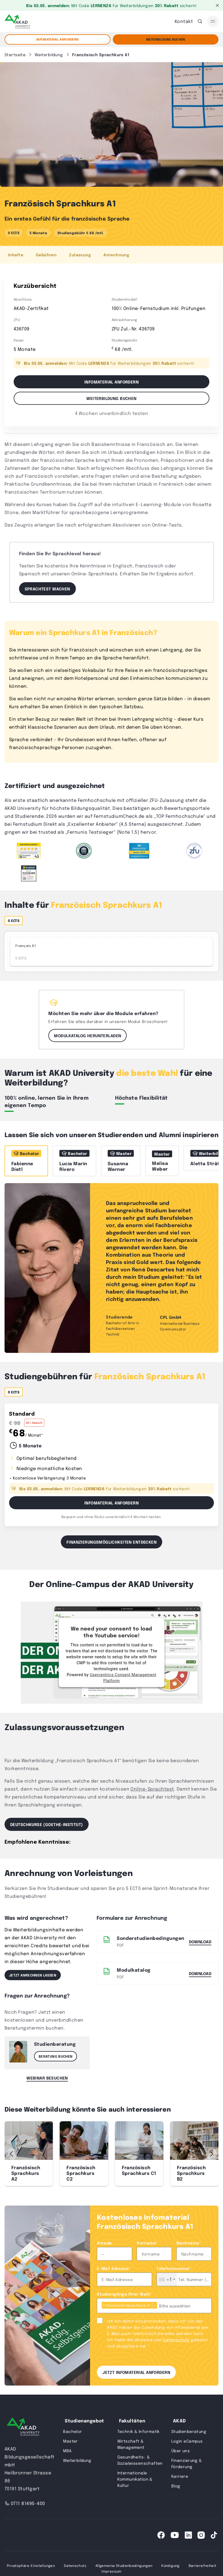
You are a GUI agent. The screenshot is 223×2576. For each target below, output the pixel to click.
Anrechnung (116, 254)
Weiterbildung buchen (111, 398)
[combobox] (167, 2279)
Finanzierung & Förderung (186, 2463)
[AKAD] (17, 21)
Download (200, 1941)
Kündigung (170, 2565)
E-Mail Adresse (113, 2268)
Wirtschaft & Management (131, 2444)
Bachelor (72, 2431)
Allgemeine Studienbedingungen (123, 2565)
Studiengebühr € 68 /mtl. (80, 232)
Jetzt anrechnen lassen (32, 1975)
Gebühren (46, 254)
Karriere (179, 2476)
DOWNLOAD (200, 1973)
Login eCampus (187, 2440)
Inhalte (15, 254)
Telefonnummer (174, 2268)
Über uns (180, 2450)
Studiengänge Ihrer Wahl (124, 2293)
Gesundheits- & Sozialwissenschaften (140, 2460)
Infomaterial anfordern (57, 39)
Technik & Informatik (138, 2431)
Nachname (188, 2242)
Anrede (104, 2242)
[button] (211, 2154)
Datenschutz (176, 2339)
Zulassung (80, 254)
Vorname (147, 2242)
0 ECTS (13, 232)
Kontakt (184, 21)
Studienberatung (188, 2431)
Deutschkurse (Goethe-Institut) (46, 1824)
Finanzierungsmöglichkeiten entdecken (111, 1541)
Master (70, 2440)
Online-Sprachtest (152, 1789)
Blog (175, 2485)
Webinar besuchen (47, 2077)
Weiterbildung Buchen (165, 39)
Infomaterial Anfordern (111, 1502)
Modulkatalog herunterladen (87, 1035)
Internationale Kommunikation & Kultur (135, 2479)
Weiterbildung (77, 2460)
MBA (67, 2450)
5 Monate (38, 232)
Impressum (111, 2571)
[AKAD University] (23, 2427)
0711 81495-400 (25, 2503)
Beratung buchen (55, 2056)
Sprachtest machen (47, 588)
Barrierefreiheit (202, 2565)
